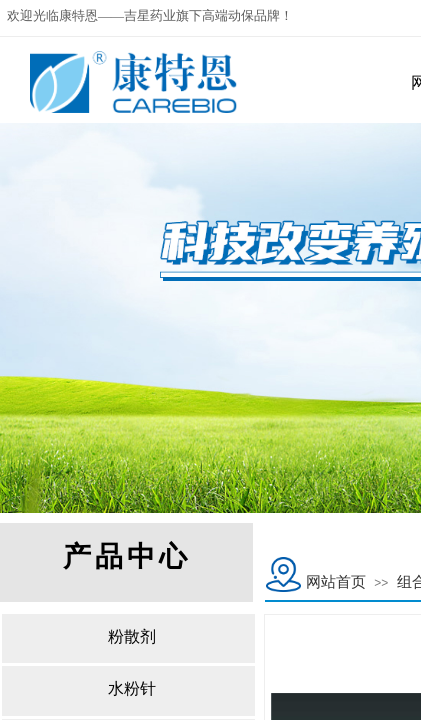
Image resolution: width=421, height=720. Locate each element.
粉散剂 (132, 636)
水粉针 (132, 688)
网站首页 (336, 582)
